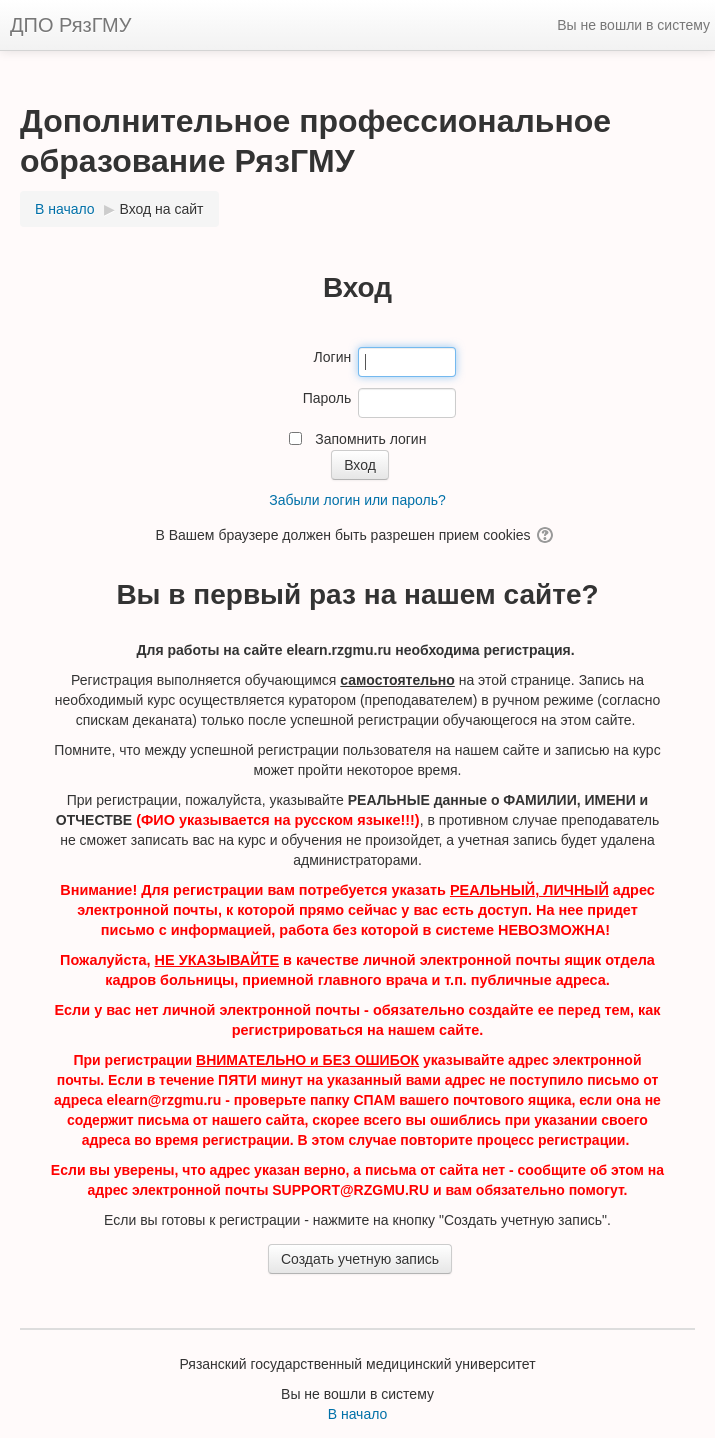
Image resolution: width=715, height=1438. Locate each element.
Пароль (327, 398)
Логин (333, 357)
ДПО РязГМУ (70, 25)
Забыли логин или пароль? (357, 500)
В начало (358, 1414)
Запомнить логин (370, 439)
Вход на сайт (162, 209)
